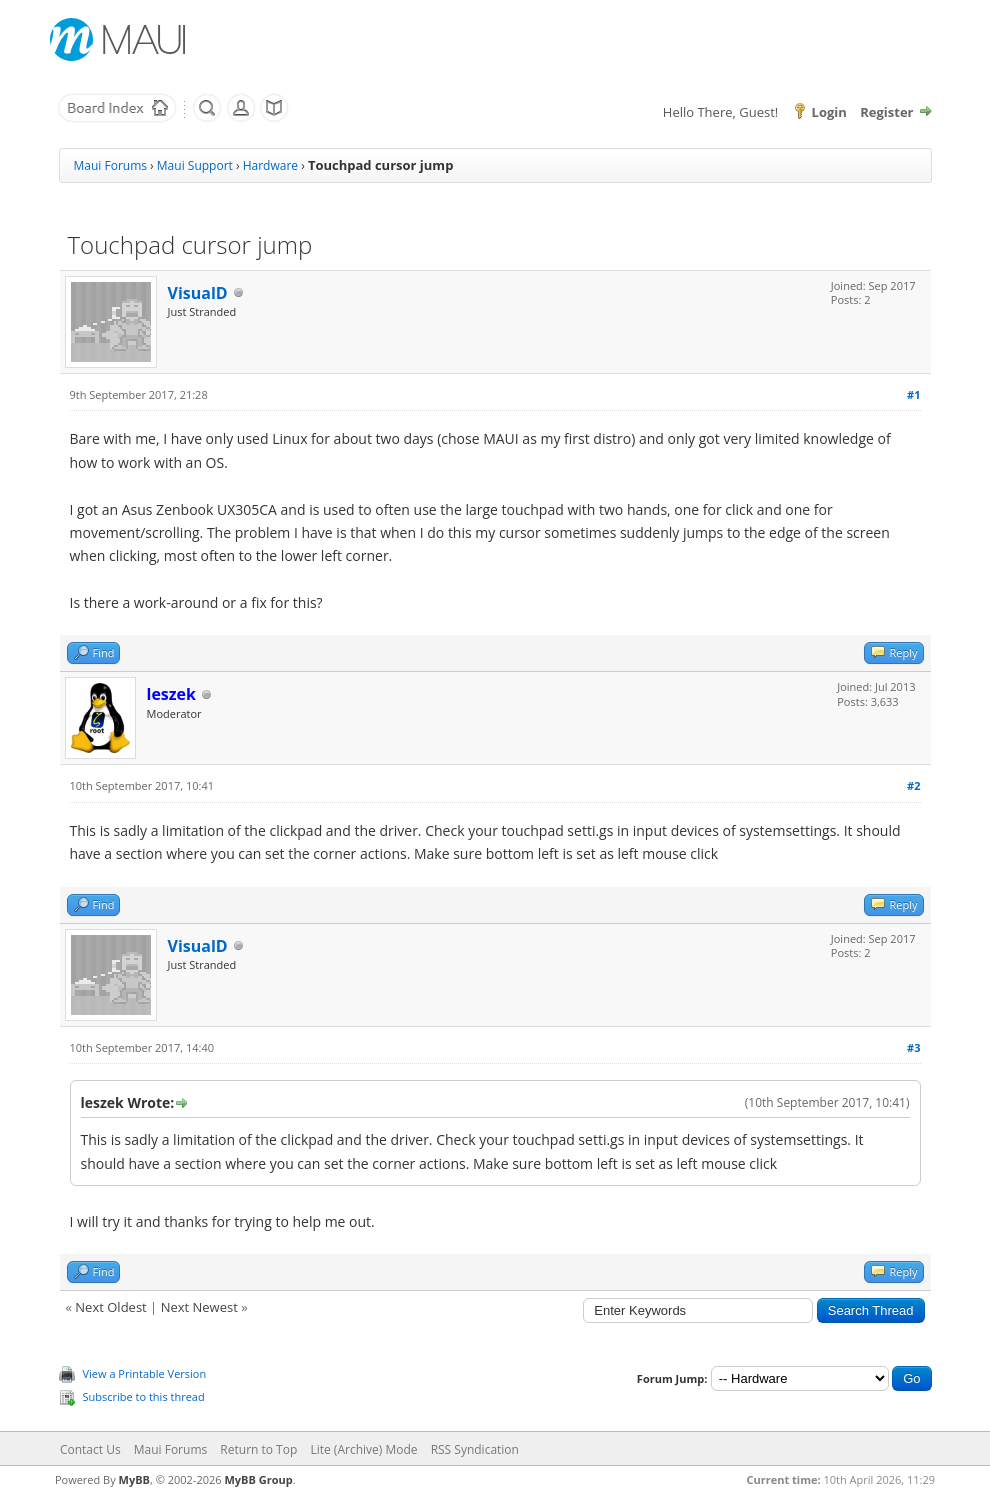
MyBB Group (258, 1479)
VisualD (198, 293)
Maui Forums (110, 165)
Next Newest (199, 1307)
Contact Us (90, 1449)
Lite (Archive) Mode (363, 1449)
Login (829, 112)
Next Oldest (110, 1307)
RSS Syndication (475, 1449)
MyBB (134, 1479)
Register (886, 112)
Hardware (270, 165)
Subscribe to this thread (144, 1396)
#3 (913, 1047)
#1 (913, 394)
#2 (913, 785)
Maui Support (195, 165)
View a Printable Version (145, 1373)
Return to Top (258, 1449)
